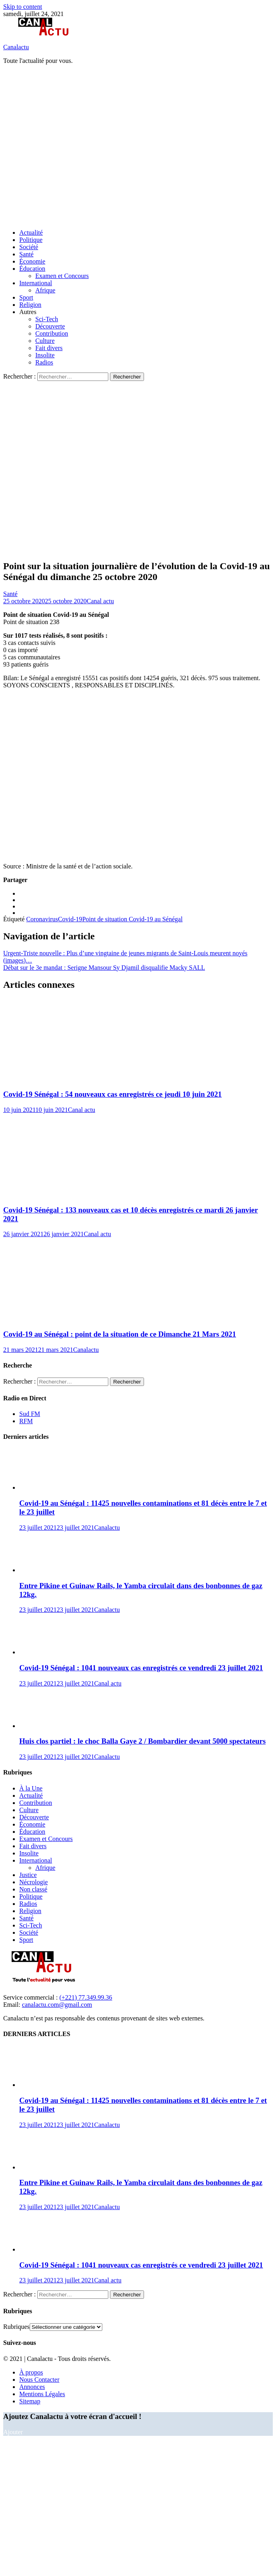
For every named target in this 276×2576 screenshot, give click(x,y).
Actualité (31, 232)
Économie (32, 261)
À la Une (31, 1788)
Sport (26, 297)
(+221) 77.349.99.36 (85, 1997)
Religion (30, 304)
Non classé (33, 1889)
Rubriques (16, 2326)
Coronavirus (42, 919)
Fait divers (49, 347)
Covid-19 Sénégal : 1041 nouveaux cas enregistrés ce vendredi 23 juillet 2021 (141, 1668)
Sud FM (29, 1413)
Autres (28, 311)
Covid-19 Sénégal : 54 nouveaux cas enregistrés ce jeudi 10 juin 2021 (112, 1094)
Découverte (50, 326)
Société (28, 247)
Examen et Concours (62, 275)
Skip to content (22, 6)
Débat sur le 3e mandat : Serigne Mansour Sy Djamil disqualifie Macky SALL (104, 967)
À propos (31, 2372)
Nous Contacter (39, 2379)
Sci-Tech (46, 319)
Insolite (45, 355)
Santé (26, 254)
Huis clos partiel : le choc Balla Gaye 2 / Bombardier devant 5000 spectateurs (142, 1741)
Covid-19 (70, 919)
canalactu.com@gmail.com (57, 2004)
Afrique (45, 290)
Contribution (51, 333)
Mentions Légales (42, 2394)
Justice (28, 1874)
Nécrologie (33, 1882)
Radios (44, 362)
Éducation (32, 268)
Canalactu (16, 47)
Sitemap (29, 2401)
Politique (31, 239)
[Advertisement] (75, 146)
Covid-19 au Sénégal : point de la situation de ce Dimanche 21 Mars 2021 (119, 1334)
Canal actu (100, 601)
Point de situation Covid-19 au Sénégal (132, 919)
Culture (45, 340)
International (35, 283)
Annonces (32, 2386)
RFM (26, 1421)
